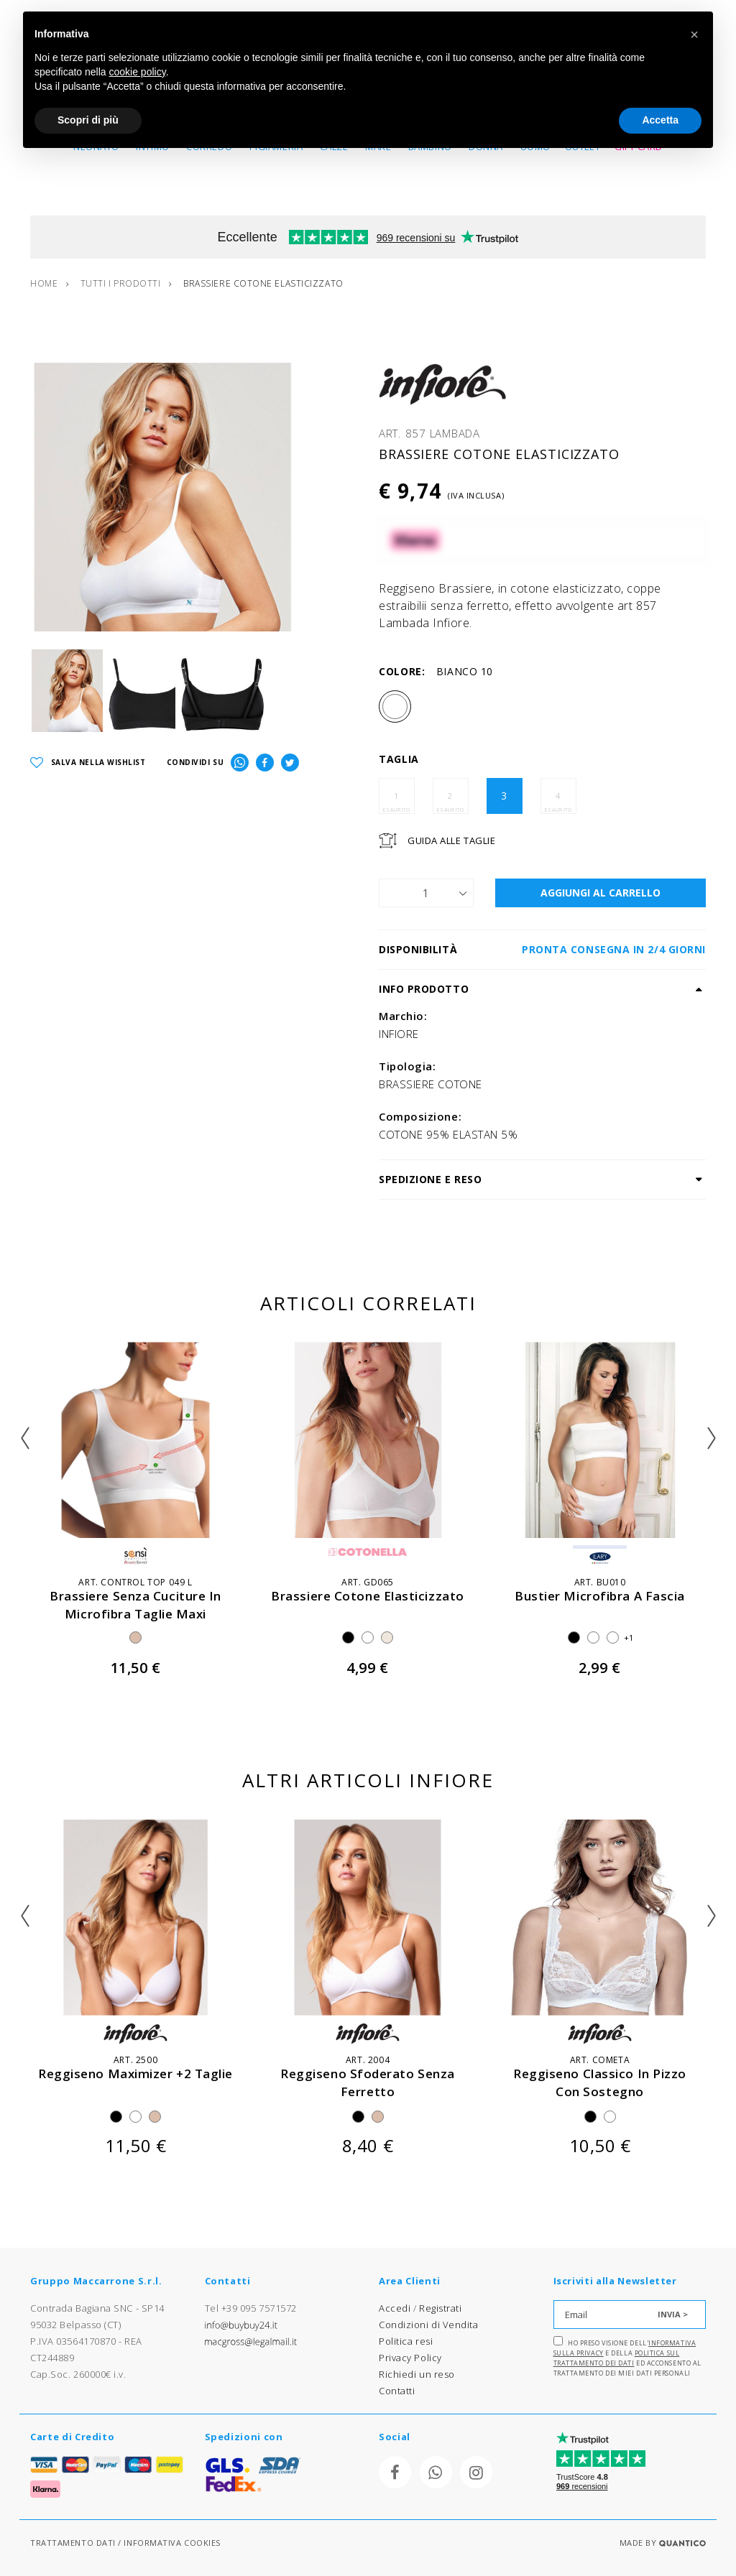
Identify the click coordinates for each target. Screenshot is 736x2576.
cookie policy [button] (137, 72)
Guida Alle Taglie (451, 840)
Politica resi (406, 2341)
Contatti (397, 2390)
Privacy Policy (410, 2357)
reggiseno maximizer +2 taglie (135, 2073)
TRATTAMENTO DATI (73, 2542)
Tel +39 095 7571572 (251, 2308)
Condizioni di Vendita (429, 2324)
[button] (694, 34)
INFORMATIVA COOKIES (172, 2542)
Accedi (394, 2308)
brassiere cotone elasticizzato (367, 1596)
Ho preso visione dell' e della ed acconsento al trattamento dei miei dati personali (627, 2357)
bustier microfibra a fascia (600, 1596)
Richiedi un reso (417, 2374)
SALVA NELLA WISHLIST (88, 763)
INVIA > (673, 2314)
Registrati (440, 2308)
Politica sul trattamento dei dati (616, 2358)
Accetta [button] (660, 120)
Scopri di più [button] (88, 120)
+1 (629, 1637)
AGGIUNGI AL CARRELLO (600, 892)
